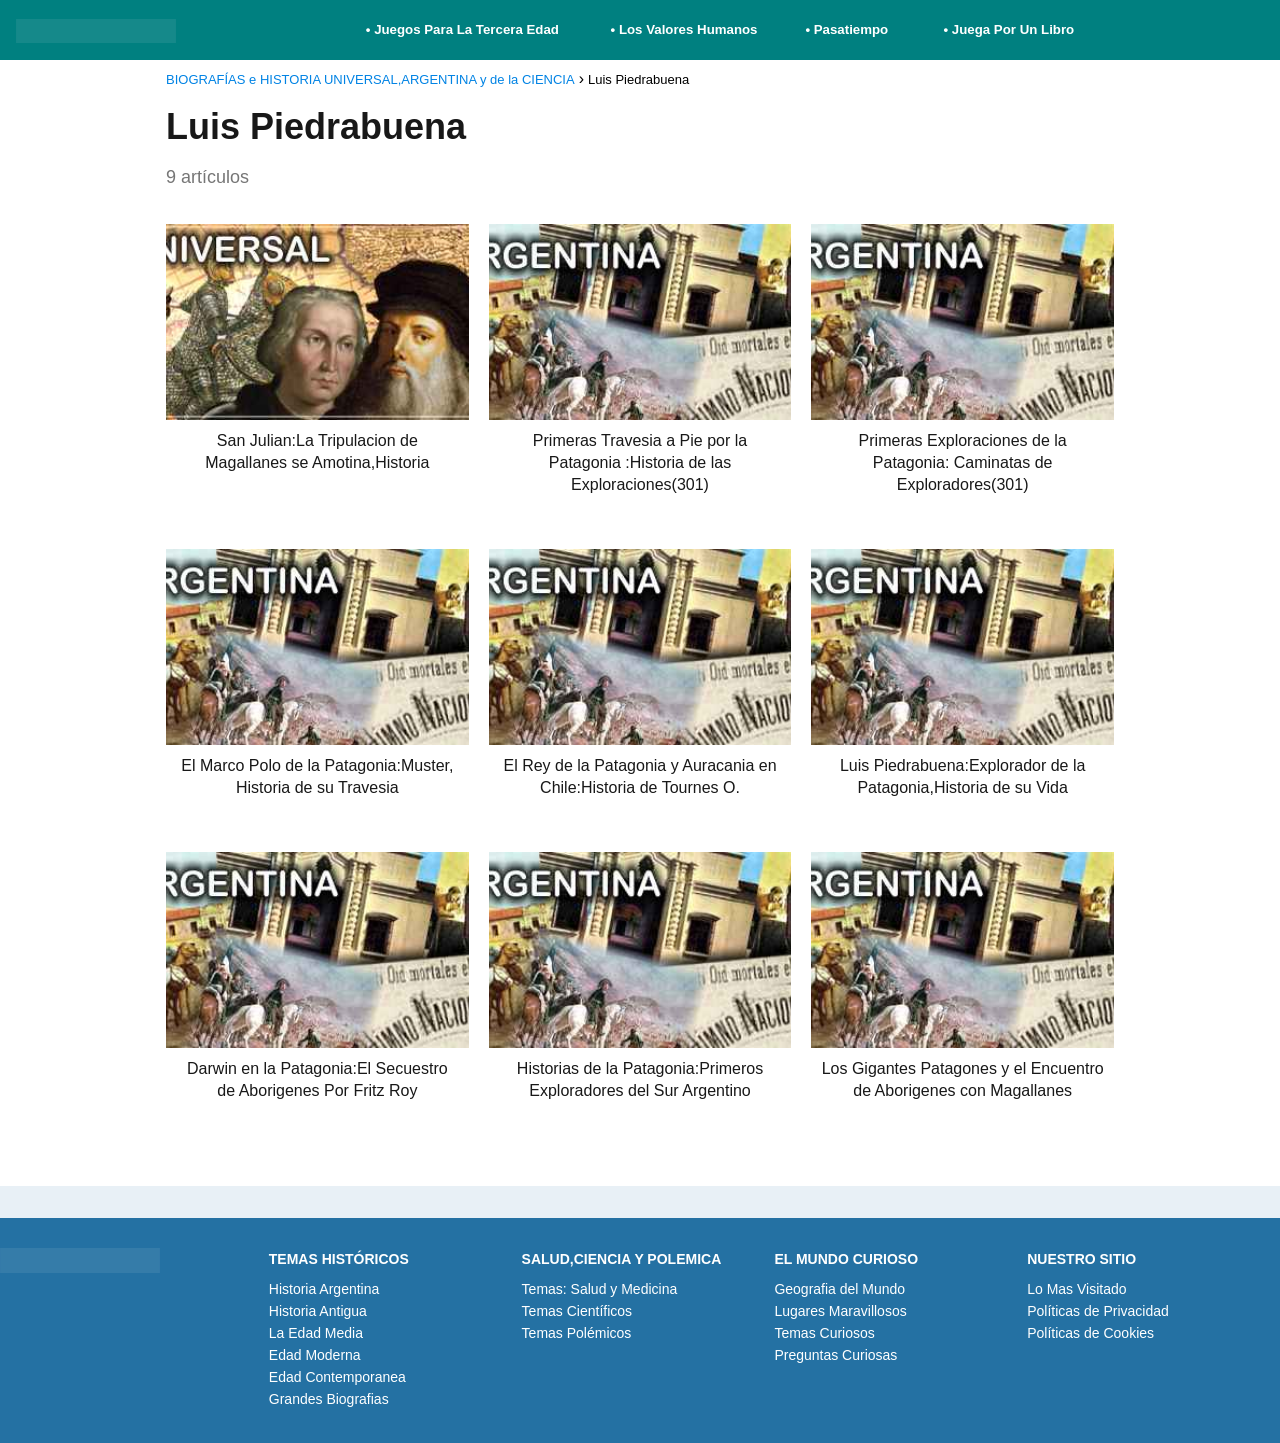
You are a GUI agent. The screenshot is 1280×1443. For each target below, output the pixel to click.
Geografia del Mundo (839, 1289)
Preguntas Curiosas (835, 1355)
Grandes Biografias (329, 1399)
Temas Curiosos (824, 1333)
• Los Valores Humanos (684, 29)
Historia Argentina (324, 1289)
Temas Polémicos (577, 1333)
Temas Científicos (577, 1311)
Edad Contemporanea (337, 1377)
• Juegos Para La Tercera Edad (464, 29)
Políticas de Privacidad (1098, 1311)
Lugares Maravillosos (840, 1311)
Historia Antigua (318, 1311)
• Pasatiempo (846, 29)
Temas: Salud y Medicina (600, 1289)
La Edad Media (316, 1333)
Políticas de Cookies (1090, 1333)
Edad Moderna (315, 1355)
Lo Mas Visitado (1076, 1289)
